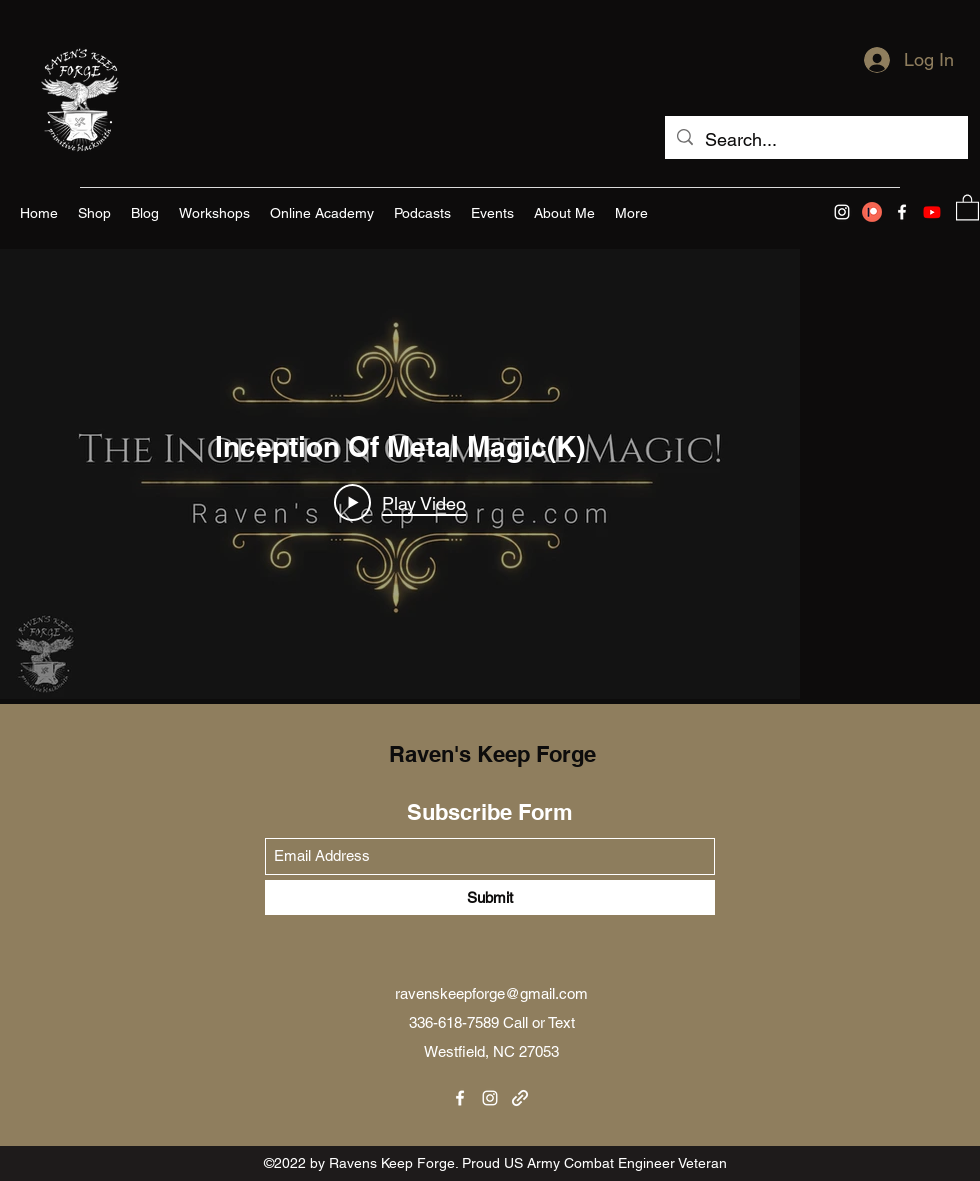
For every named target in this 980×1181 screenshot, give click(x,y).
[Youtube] (932, 212)
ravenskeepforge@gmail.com (491, 993)
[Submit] (490, 897)
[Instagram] (842, 212)
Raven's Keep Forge (492, 754)
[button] (967, 206)
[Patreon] (872, 212)
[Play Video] (400, 502)
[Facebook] (902, 212)
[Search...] (815, 140)
